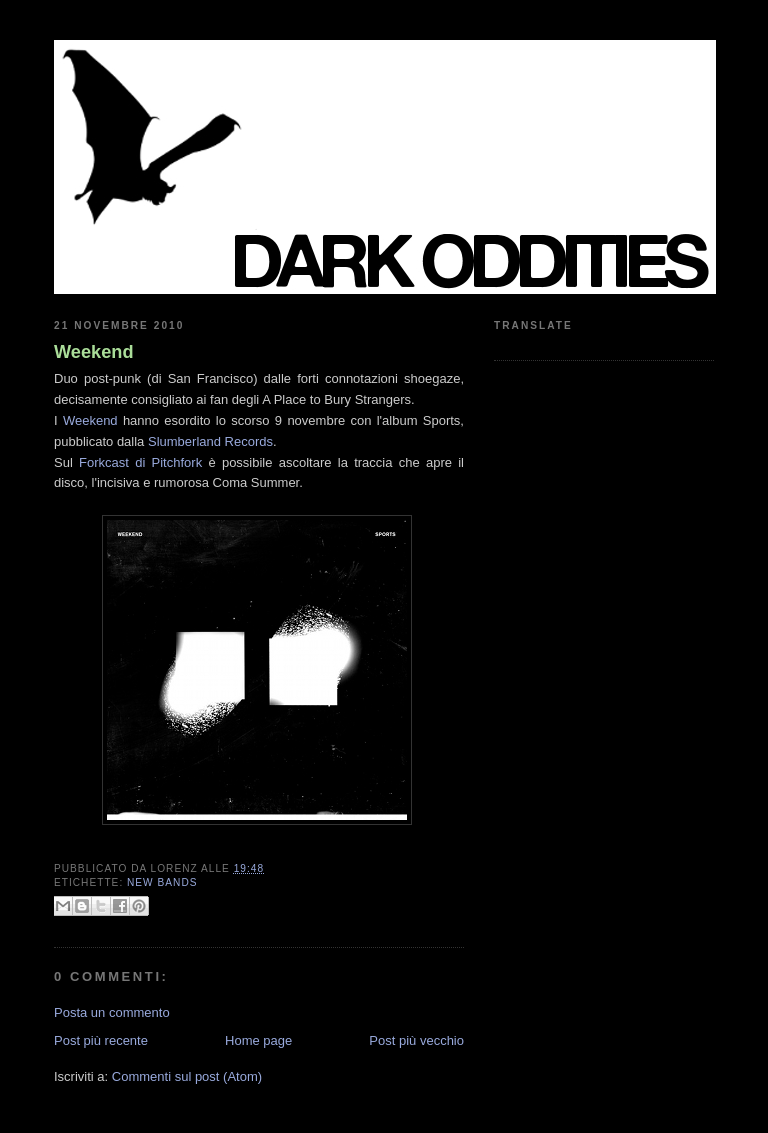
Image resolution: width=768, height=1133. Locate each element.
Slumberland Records (210, 441)
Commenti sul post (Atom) (187, 1076)
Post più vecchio (416, 1040)
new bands (162, 882)
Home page (258, 1040)
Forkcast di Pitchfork (140, 462)
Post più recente (101, 1040)
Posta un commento (112, 1012)
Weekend (94, 352)
